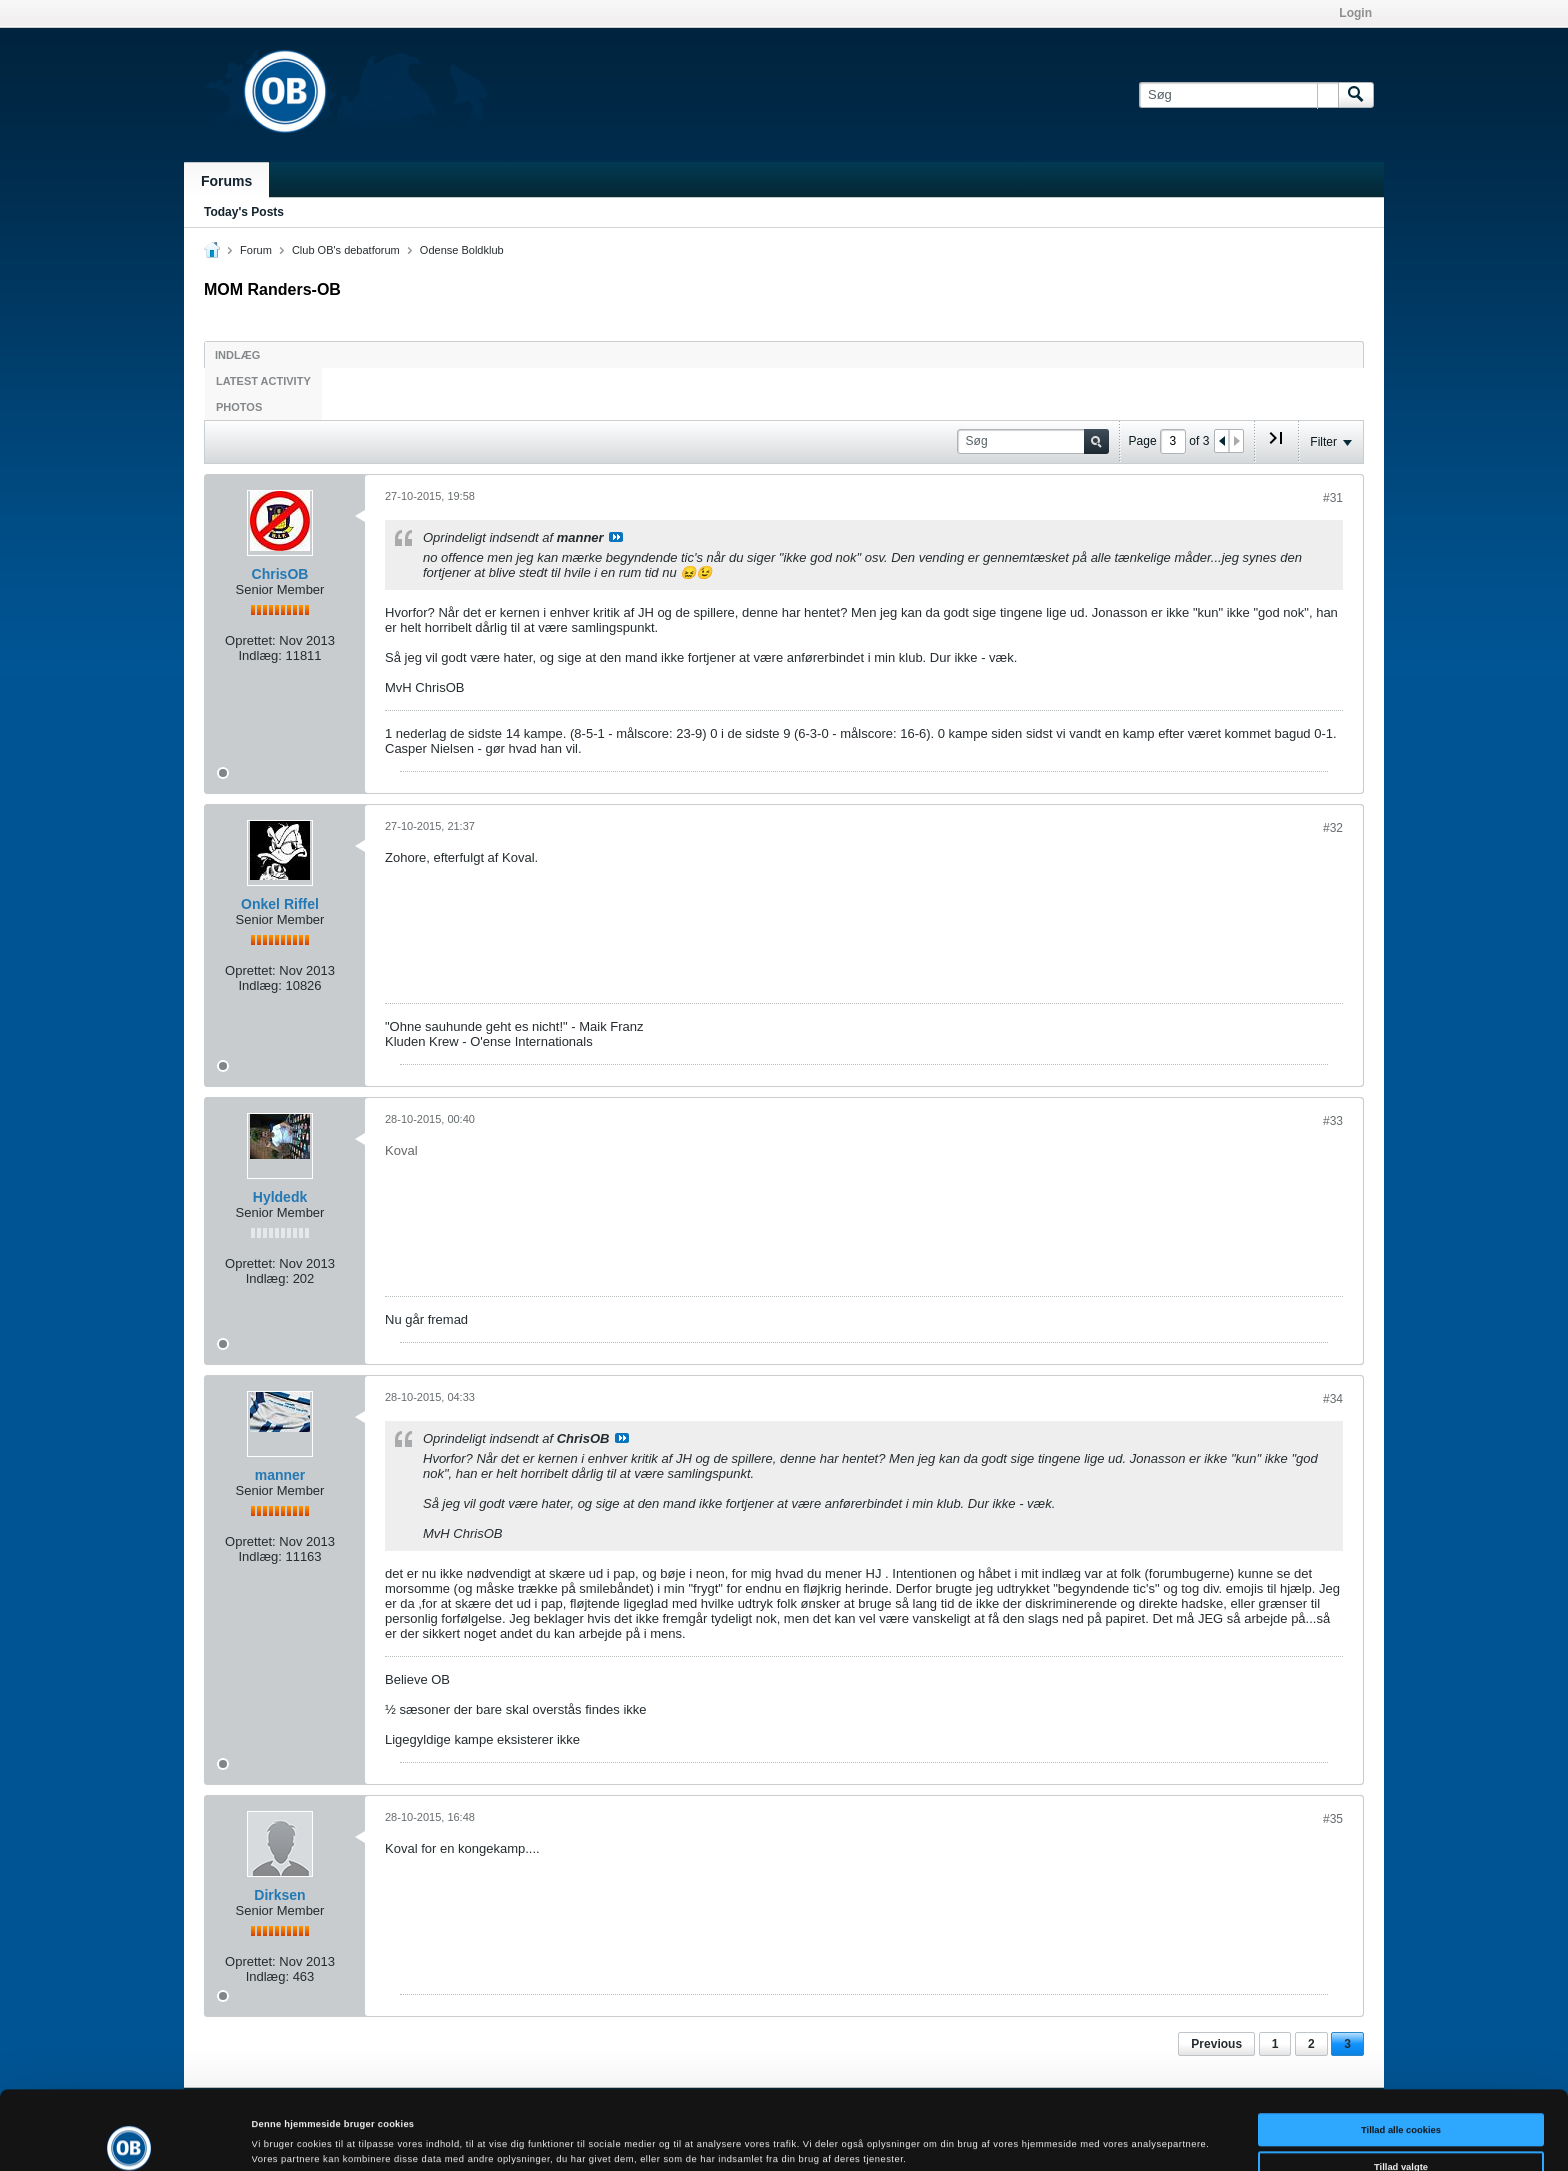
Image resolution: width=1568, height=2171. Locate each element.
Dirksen (279, 1895)
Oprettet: (250, 640)
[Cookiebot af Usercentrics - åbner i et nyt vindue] (129, 2137)
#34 (1333, 1399)
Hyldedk (280, 1197)
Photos (239, 407)
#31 (1333, 498)
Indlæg (237, 355)
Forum (256, 250)
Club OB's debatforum (346, 250)
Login (1355, 13)
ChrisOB (280, 574)
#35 (1333, 1819)
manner (280, 1475)
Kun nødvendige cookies (1401, 2131)
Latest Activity (263, 381)
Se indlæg (616, 537)
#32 (1333, 828)
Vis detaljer (824, 2137)
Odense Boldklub (462, 250)
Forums (226, 181)
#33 (1333, 1121)
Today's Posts (244, 212)
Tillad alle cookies (1401, 2056)
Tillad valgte (1401, 2093)
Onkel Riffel (280, 904)
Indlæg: (259, 655)
